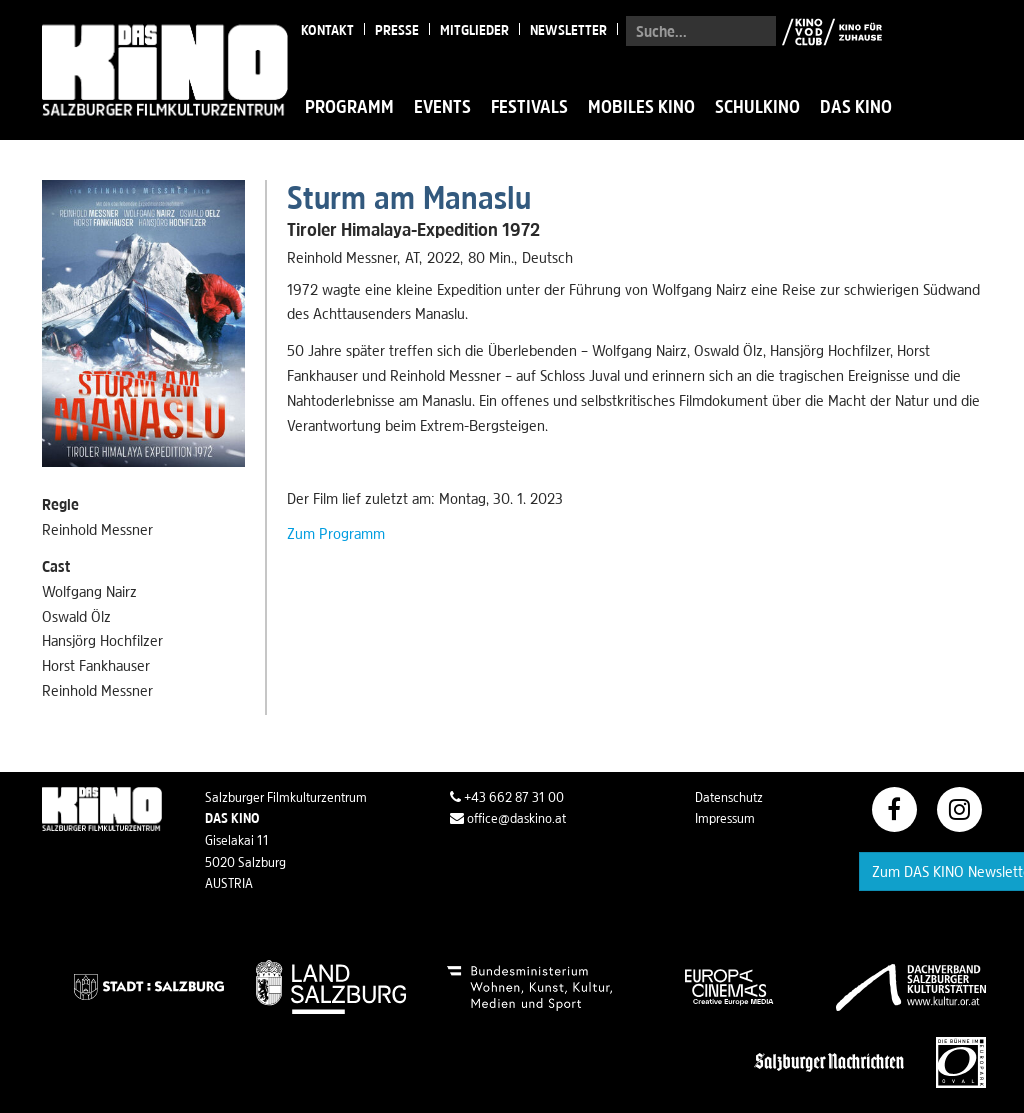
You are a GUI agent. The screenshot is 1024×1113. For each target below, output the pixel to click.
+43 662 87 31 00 (507, 797)
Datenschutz (729, 797)
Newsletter (568, 30)
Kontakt (327, 30)
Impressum (725, 818)
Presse (397, 30)
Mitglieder (474, 30)
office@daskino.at (508, 818)
